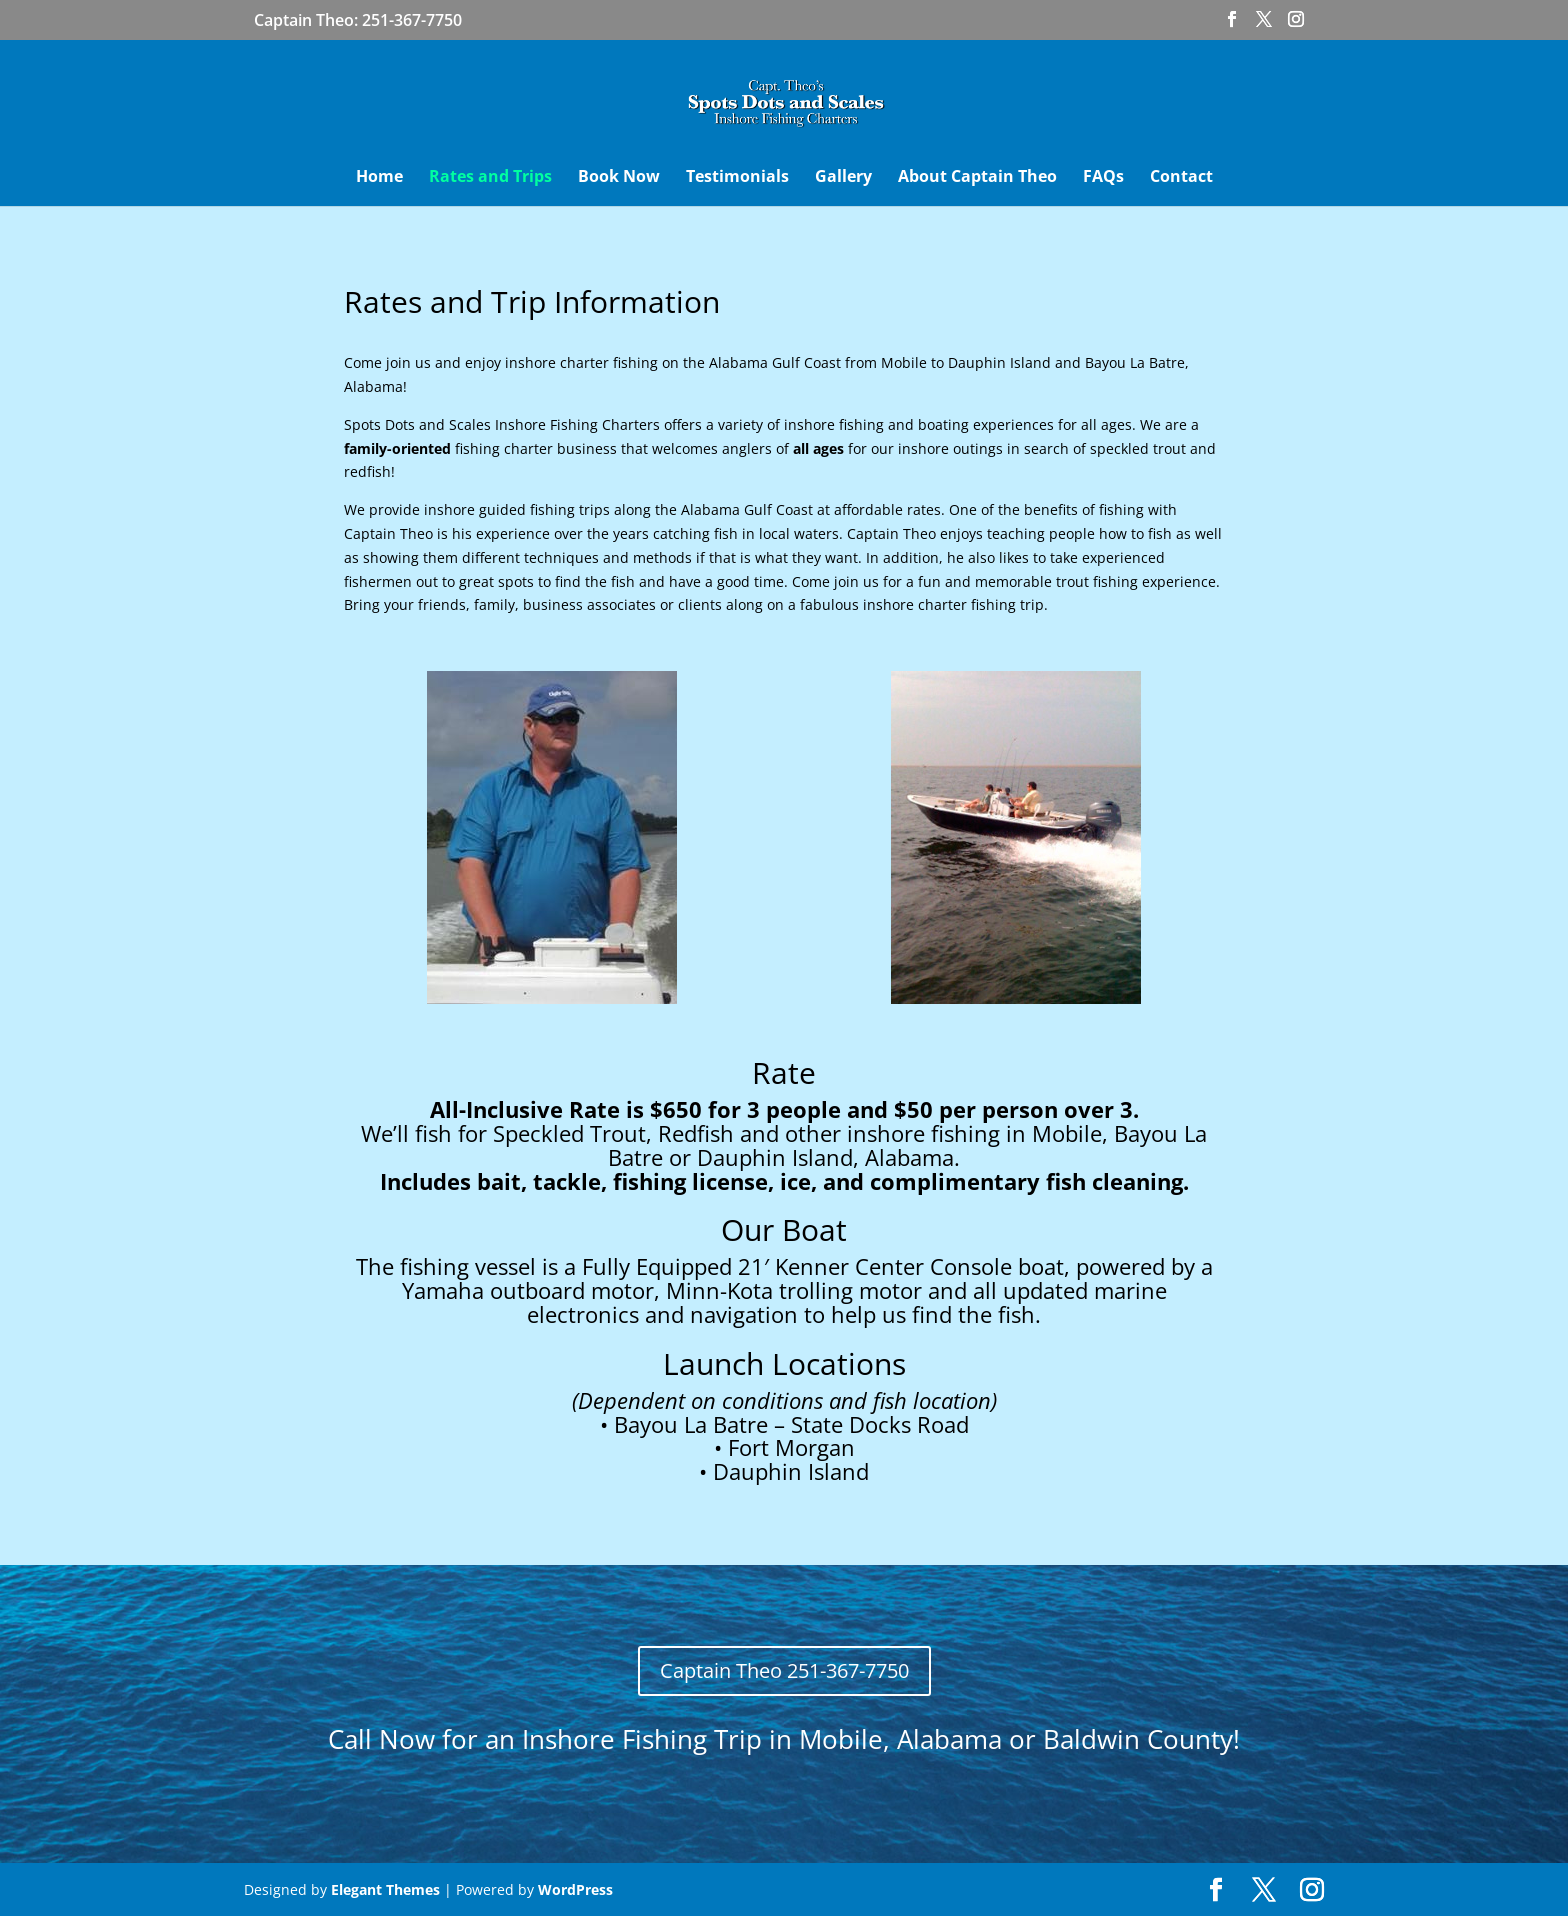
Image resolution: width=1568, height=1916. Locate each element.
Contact (1181, 178)
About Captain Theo (977, 178)
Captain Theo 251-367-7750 (784, 1670)
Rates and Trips (490, 178)
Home (379, 178)
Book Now (619, 178)
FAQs (1103, 178)
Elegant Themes (385, 1889)
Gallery (843, 178)
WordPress (575, 1889)
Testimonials (737, 178)
